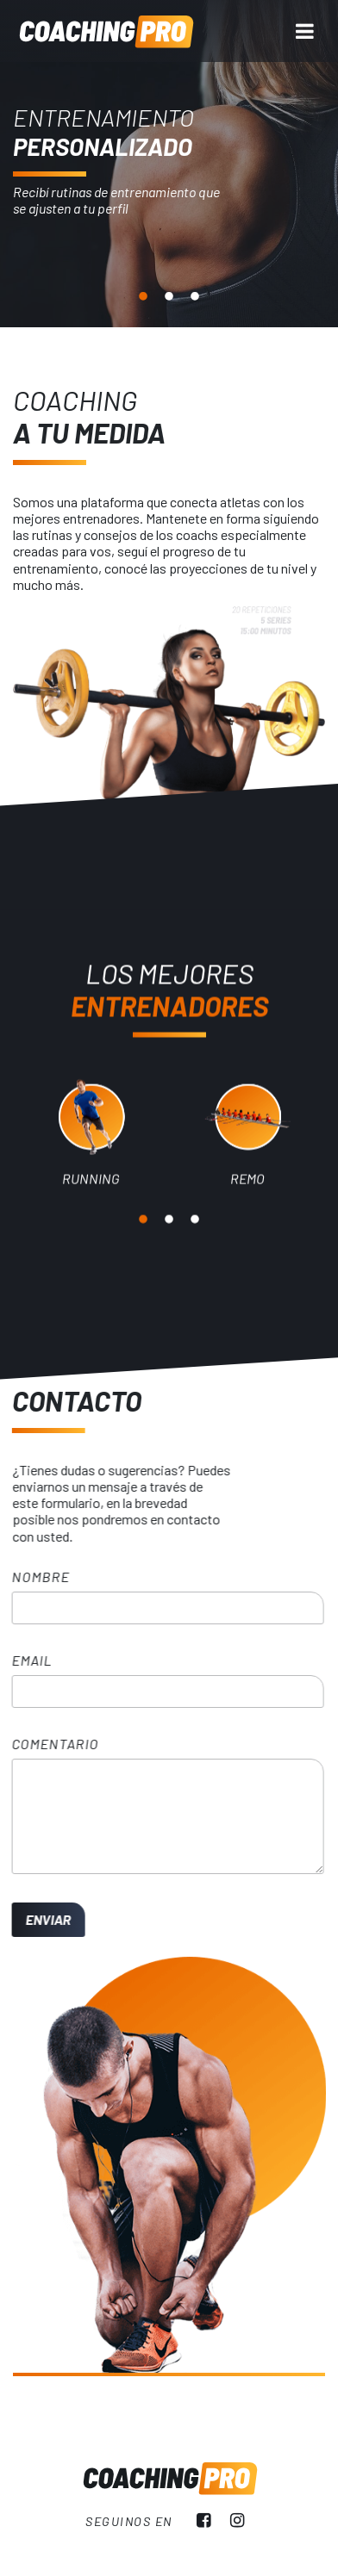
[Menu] (305, 31)
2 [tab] (169, 297)
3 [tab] (194, 297)
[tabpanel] (169, 163)
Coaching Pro (105, 31)
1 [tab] (143, 297)
